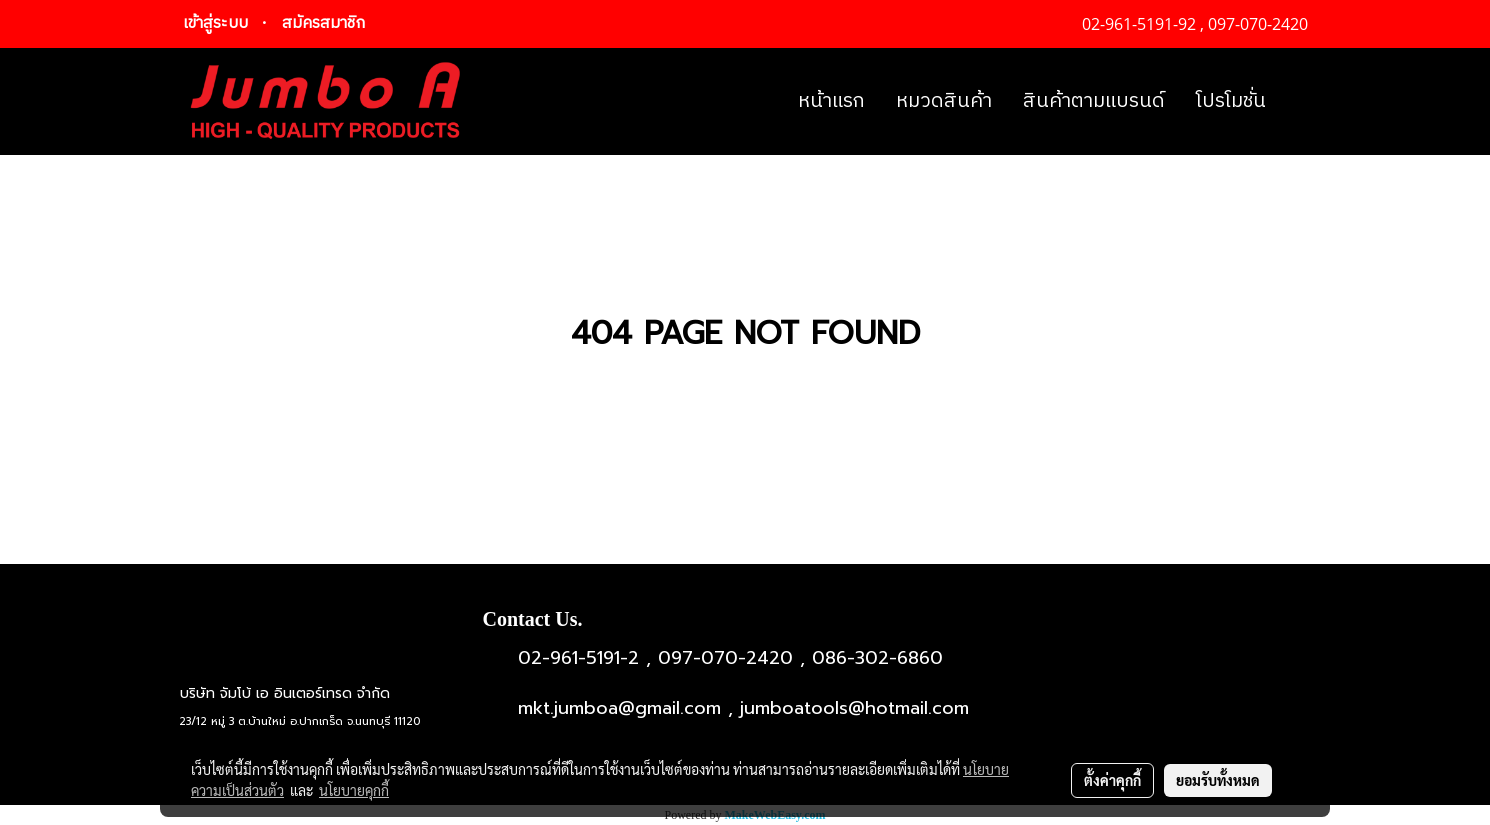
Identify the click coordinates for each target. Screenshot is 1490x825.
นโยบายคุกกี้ (354, 790)
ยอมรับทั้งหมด (1218, 780)
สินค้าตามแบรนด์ (1094, 101)
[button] (1299, 102)
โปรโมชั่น (1231, 101)
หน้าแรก (831, 101)
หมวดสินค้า (944, 101)
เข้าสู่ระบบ (215, 23)
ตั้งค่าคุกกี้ (1112, 780)
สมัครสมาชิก (323, 23)
